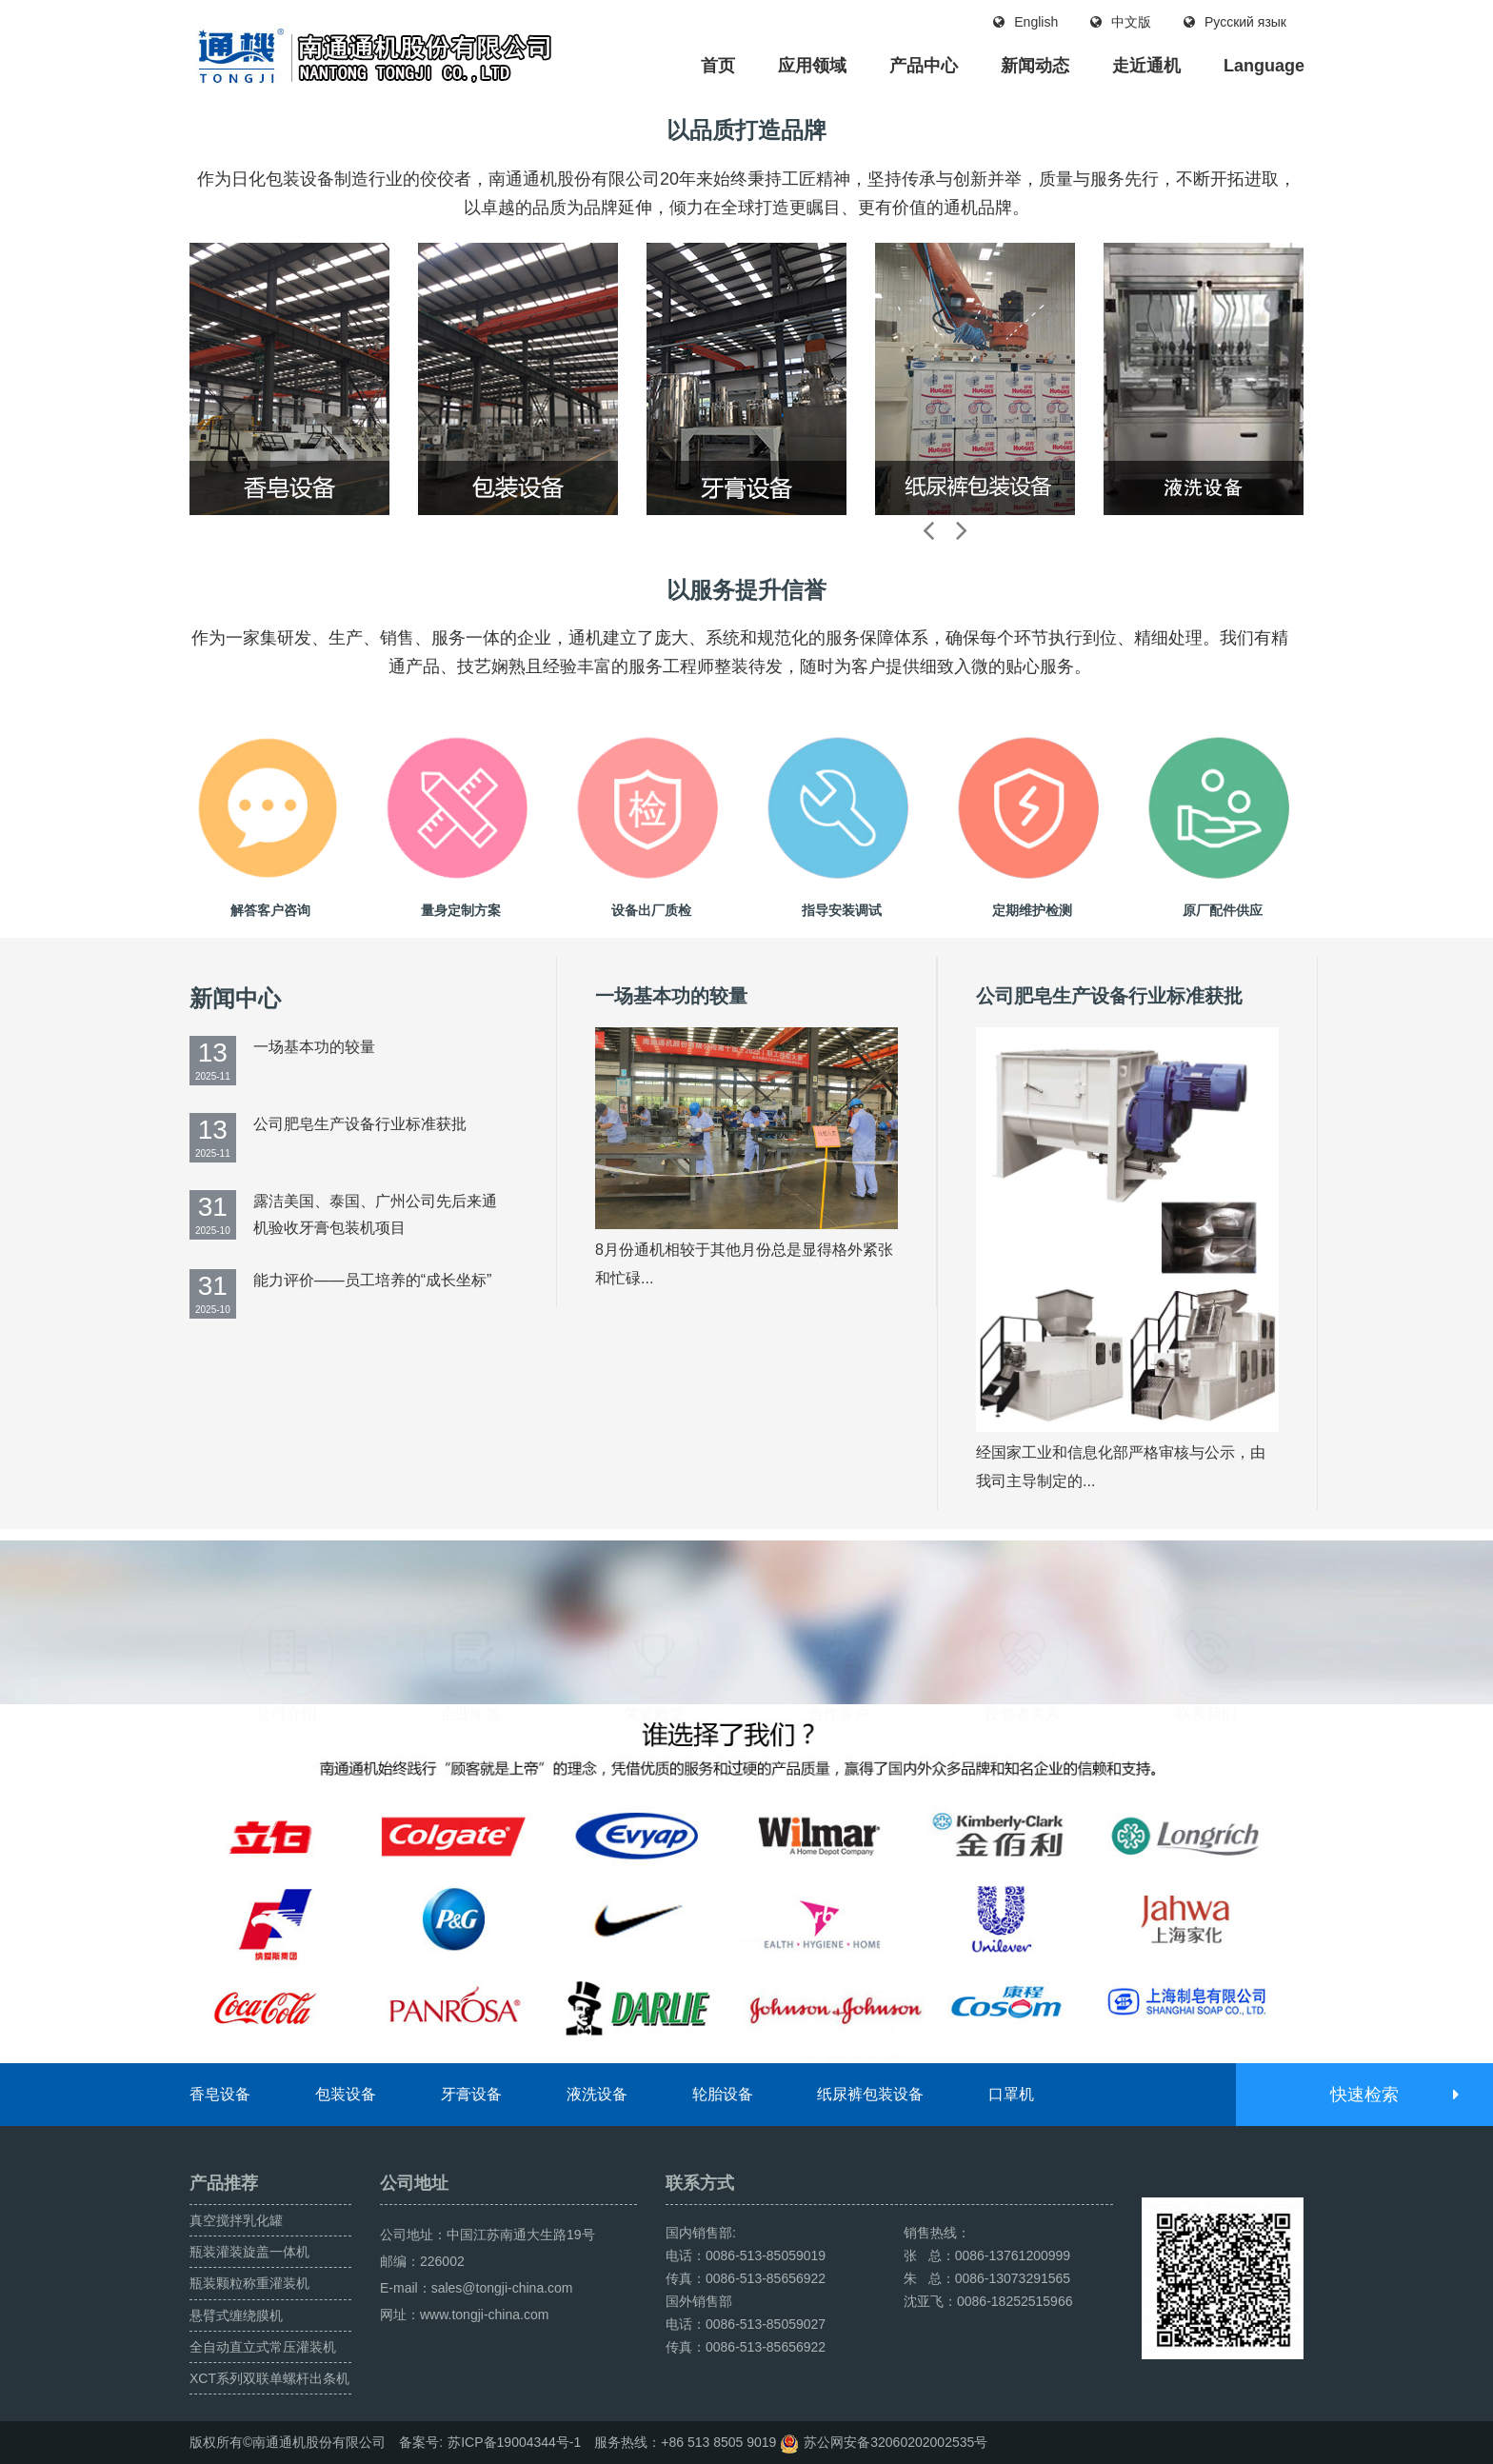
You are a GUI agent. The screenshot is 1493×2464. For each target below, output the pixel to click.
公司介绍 (286, 1618)
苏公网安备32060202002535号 (895, 2442)
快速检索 (1393, 2094)
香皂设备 (219, 2094)
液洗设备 (597, 2094)
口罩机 (1011, 2094)
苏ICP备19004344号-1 (514, 2442)
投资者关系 (1022, 1618)
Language (1264, 65)
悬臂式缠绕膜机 (236, 2315)
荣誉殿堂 (654, 1618)
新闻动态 (1035, 65)
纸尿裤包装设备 (870, 2094)
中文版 (1120, 22)
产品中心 (923, 65)
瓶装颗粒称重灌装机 (249, 2283)
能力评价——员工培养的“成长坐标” (372, 1280)
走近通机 (1146, 65)
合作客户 (839, 1618)
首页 (718, 65)
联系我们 (1206, 1618)
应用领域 (812, 65)
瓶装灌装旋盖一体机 (249, 2251)
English (1025, 22)
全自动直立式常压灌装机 (262, 2347)
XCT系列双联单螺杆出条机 (269, 2378)
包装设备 (345, 2094)
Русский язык (1235, 22)
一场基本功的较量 (314, 1047)
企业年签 (470, 1618)
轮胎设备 (722, 2094)
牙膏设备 (471, 2094)
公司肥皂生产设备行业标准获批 (360, 1124)
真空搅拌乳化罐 (236, 2220)
